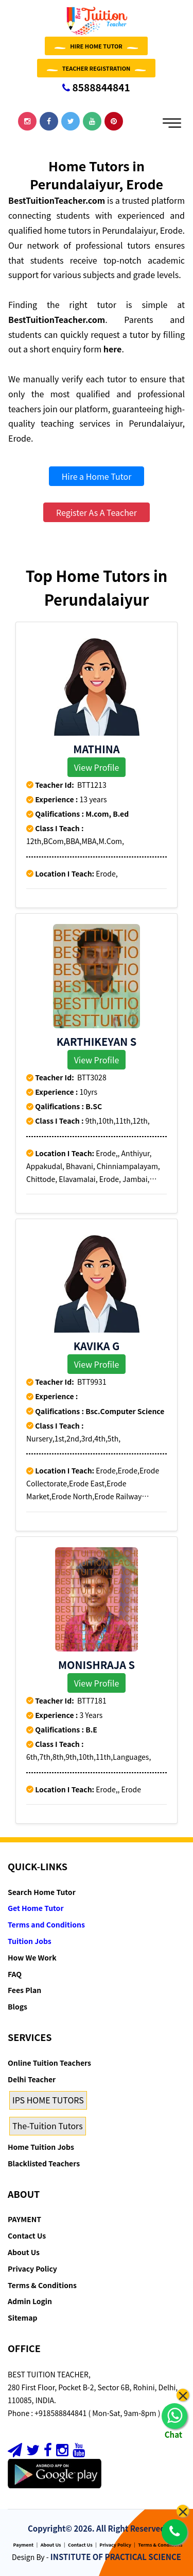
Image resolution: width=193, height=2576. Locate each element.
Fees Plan (24, 1990)
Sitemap (22, 2317)
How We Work (32, 1957)
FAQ (15, 1974)
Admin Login (30, 2301)
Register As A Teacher (96, 512)
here (112, 349)
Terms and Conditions (46, 1924)
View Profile (96, 767)
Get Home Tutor (36, 1908)
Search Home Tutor (42, 1892)
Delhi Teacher (32, 2079)
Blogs (17, 2006)
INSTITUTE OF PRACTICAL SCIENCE (115, 2556)
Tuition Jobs (29, 1941)
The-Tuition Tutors (47, 2125)
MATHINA (96, 748)
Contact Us (27, 2235)
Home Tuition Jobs (41, 2147)
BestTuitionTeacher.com (56, 200)
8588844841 (96, 87)
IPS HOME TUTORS (48, 2100)
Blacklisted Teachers (44, 2163)
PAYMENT (24, 2219)
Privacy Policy (32, 2268)
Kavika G (97, 1345)
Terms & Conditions (42, 2285)
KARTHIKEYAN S (97, 1041)
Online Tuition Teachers (49, 2062)
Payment (23, 2544)
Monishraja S (96, 1664)
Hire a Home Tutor (97, 476)
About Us (24, 2252)
